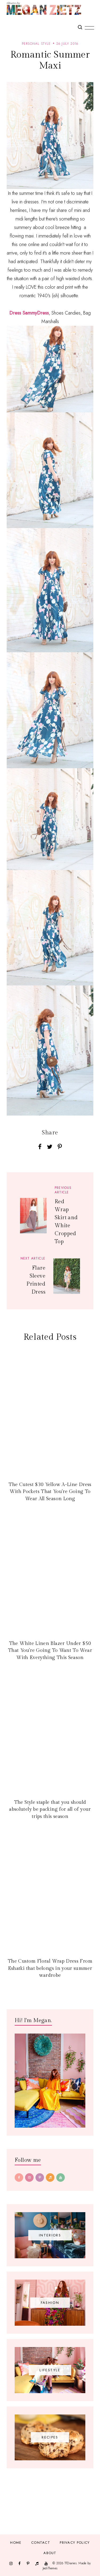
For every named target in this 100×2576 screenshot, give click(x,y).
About (50, 2552)
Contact (40, 2542)
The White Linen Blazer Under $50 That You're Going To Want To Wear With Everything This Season (50, 1650)
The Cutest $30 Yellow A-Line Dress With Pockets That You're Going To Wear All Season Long (50, 1492)
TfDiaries (71, 2563)
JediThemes (50, 2568)
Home (15, 2542)
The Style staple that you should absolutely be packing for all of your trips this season (50, 1809)
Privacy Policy (75, 2542)
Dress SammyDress (29, 312)
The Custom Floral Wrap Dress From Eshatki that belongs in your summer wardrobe (50, 1968)
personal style (36, 43)
